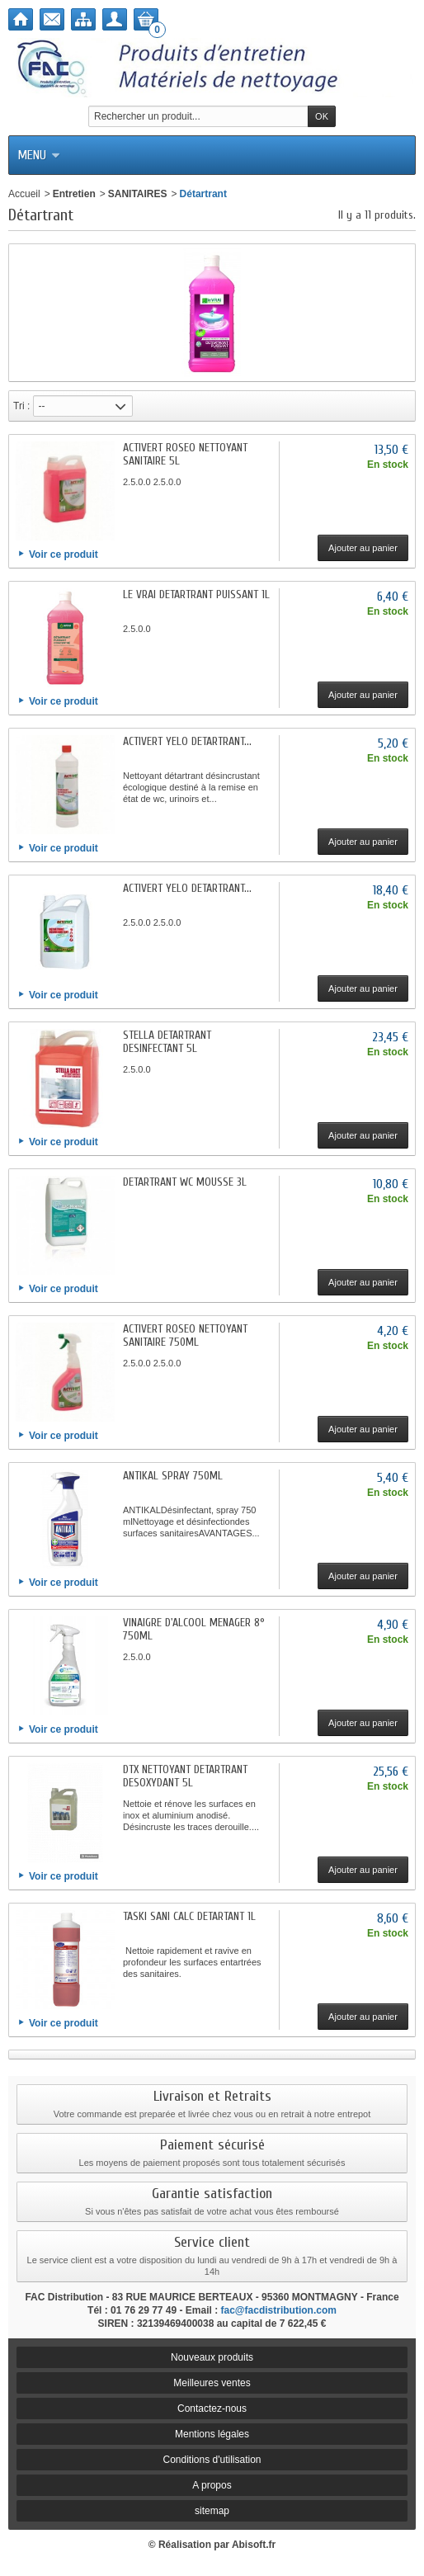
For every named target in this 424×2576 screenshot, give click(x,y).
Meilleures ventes (211, 2383)
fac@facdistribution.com (279, 2310)
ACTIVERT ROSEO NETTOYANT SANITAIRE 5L (185, 454)
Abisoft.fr (254, 2544)
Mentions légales (212, 2434)
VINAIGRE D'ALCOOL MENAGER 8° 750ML (194, 1629)
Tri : (21, 406)
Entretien (74, 194)
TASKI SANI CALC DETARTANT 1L (189, 1916)
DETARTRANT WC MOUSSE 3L (185, 1182)
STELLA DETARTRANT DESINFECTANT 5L (167, 1041)
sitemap (212, 2511)
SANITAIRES (137, 194)
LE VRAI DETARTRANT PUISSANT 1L (196, 594)
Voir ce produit (63, 554)
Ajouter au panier (363, 548)
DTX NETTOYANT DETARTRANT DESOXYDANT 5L (185, 1776)
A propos (211, 2485)
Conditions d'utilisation (212, 2459)
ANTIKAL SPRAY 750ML (173, 1476)
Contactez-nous (212, 2408)
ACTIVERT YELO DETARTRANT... (187, 741)
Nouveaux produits (212, 2357)
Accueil (24, 194)
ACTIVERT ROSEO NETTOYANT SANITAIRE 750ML (185, 1335)
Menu (38, 155)
